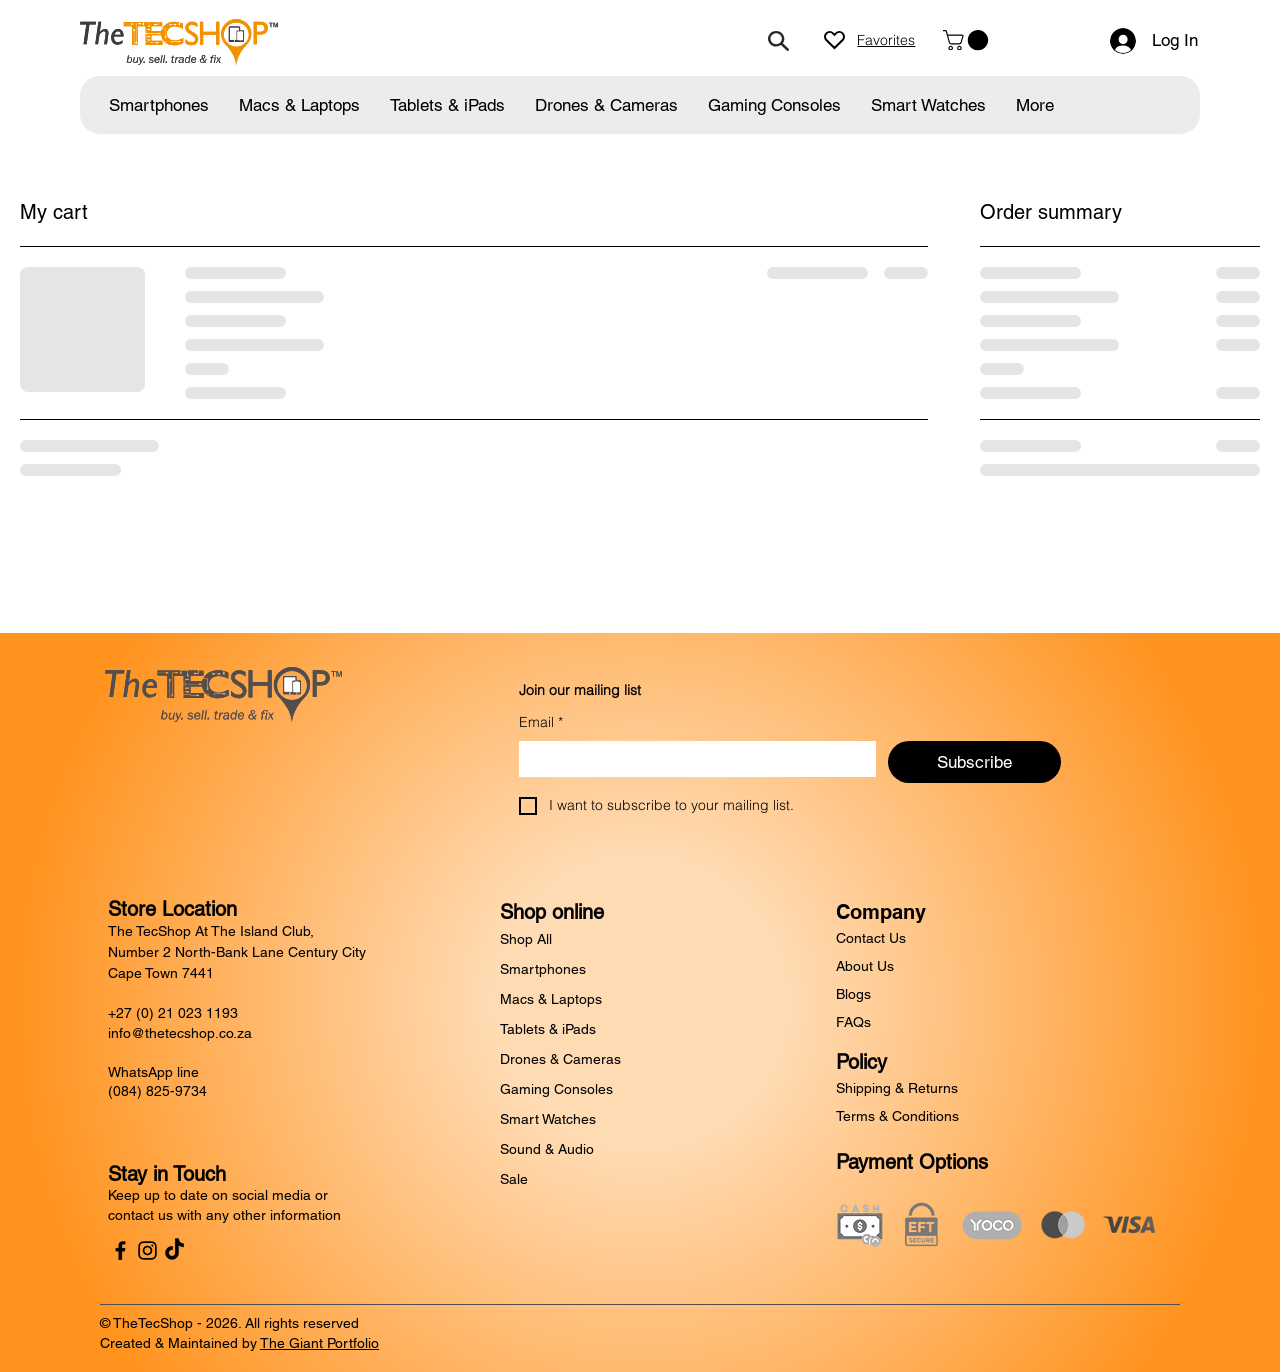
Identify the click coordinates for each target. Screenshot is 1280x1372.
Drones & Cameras (560, 1059)
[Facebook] (120, 1250)
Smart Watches (548, 1119)
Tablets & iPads (548, 1029)
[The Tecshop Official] (174, 1250)
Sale (514, 1179)
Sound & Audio (547, 1149)
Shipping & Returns (897, 1088)
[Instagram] (147, 1250)
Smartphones (543, 969)
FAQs (853, 1022)
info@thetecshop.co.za (180, 1033)
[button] (968, 40)
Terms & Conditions (897, 1116)
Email (541, 723)
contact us (140, 1215)
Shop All (526, 939)
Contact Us (871, 938)
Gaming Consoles (556, 1089)
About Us (865, 966)
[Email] (691, 759)
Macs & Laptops (551, 999)
